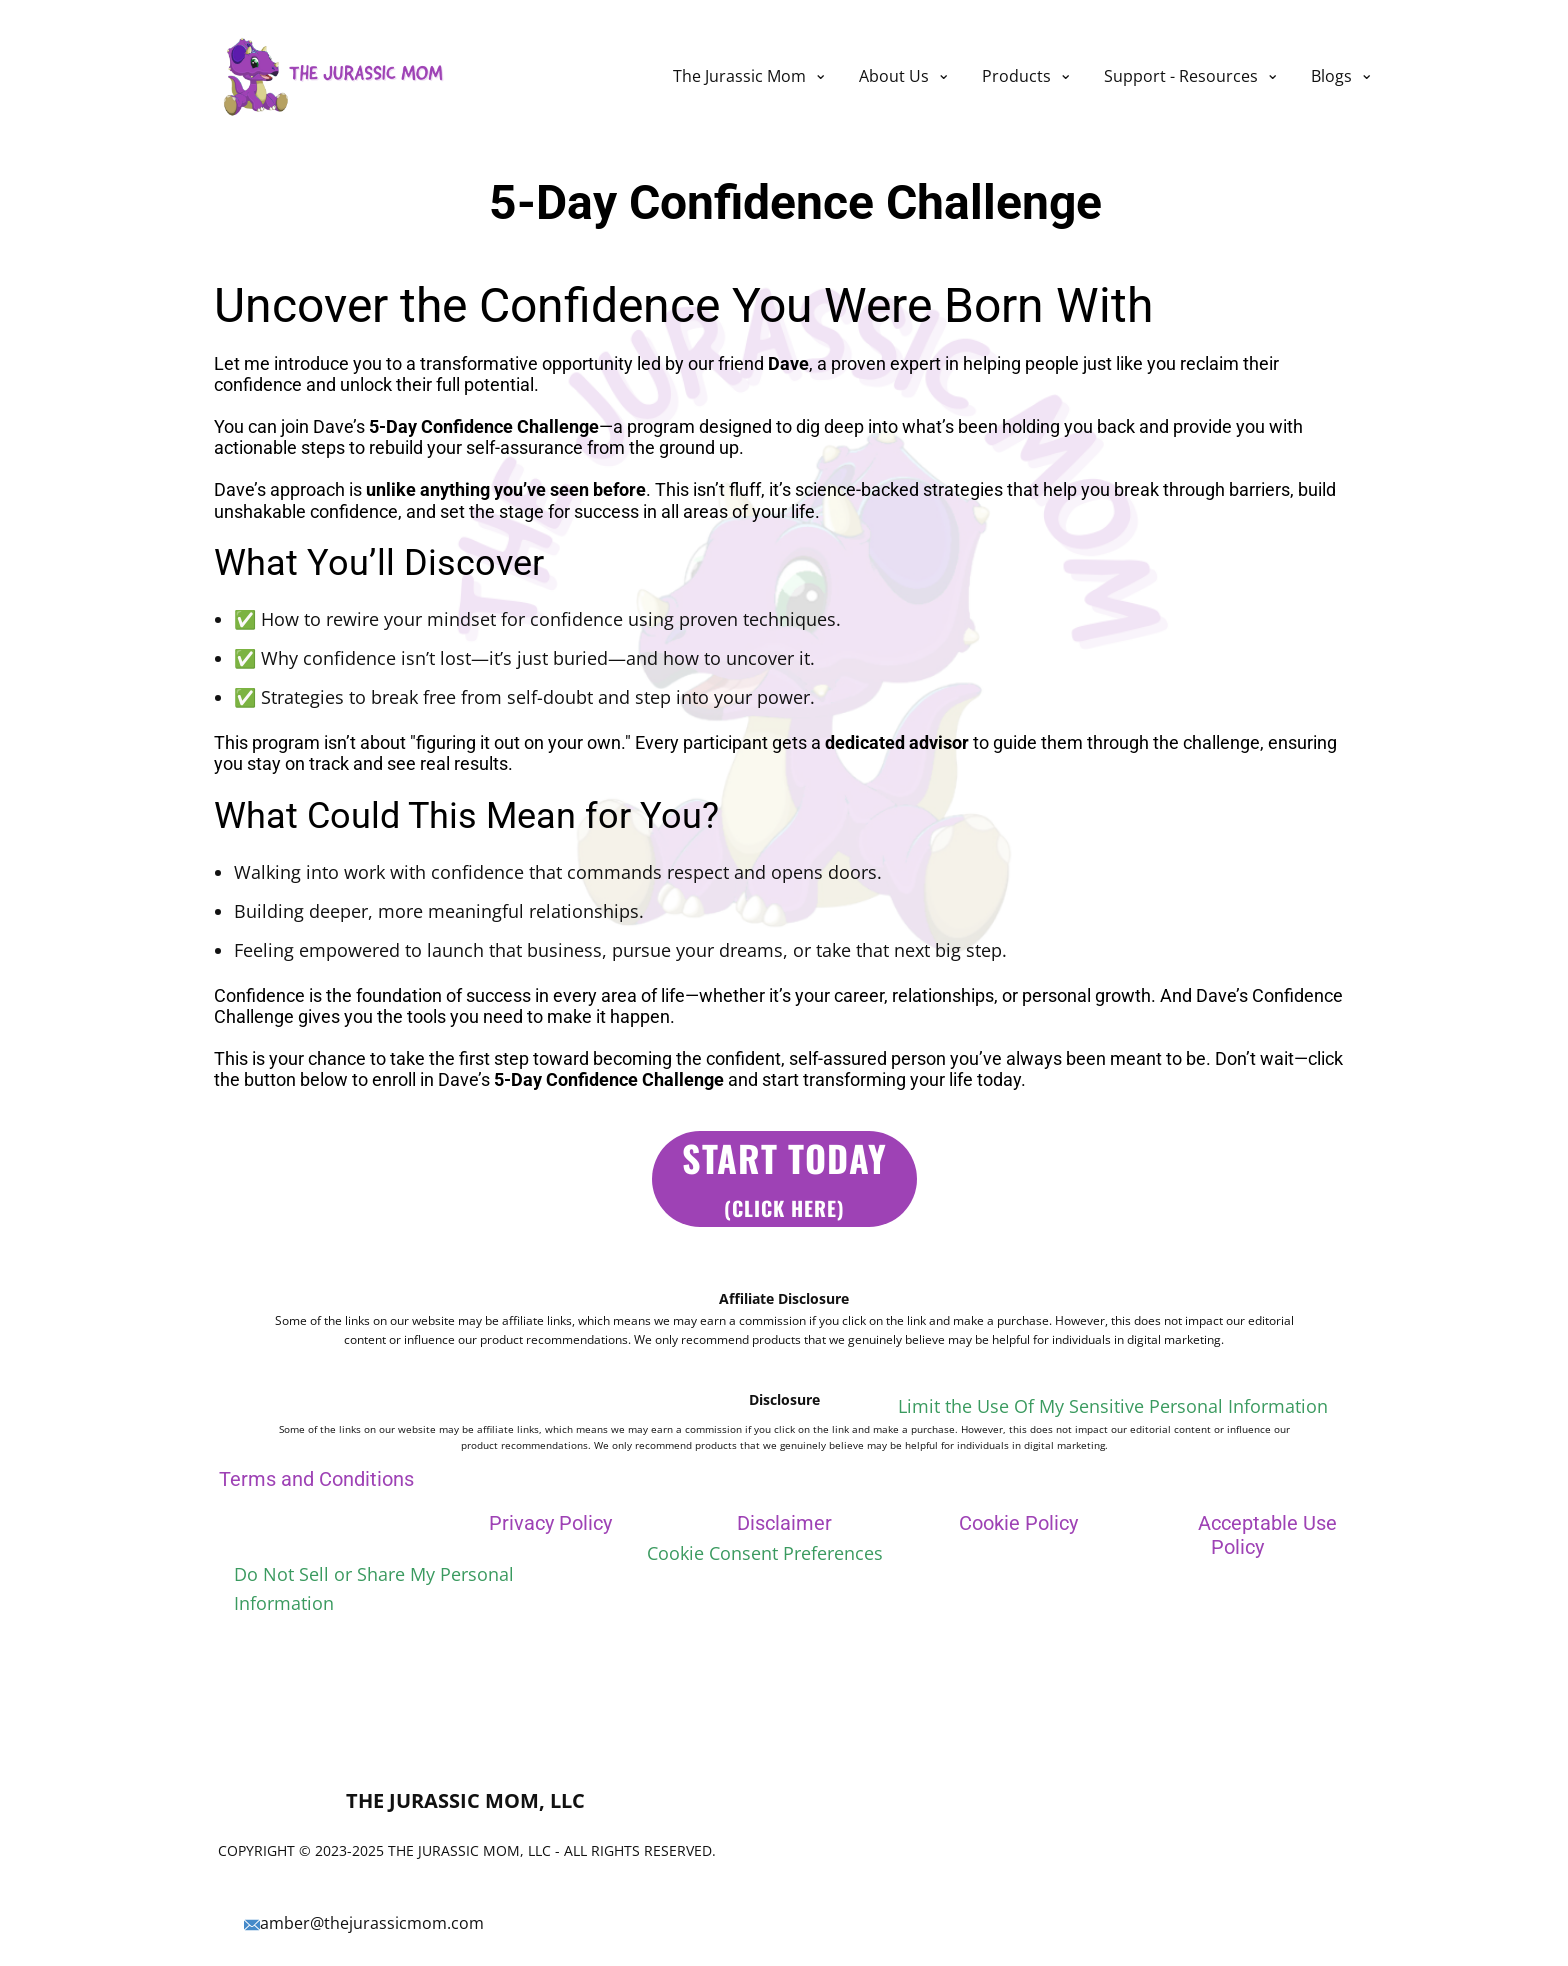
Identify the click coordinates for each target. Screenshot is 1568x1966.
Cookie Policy (1018, 1523)
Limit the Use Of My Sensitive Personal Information (1113, 1406)
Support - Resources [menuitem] (1181, 76)
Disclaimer (784, 1523)
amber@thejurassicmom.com (364, 1924)
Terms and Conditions (316, 1479)
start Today (784, 1177)
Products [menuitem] (1016, 76)
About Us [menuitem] (894, 76)
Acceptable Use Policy (1267, 1535)
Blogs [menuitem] (1331, 76)
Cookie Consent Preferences (765, 1553)
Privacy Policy (550, 1523)
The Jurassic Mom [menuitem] (739, 76)
